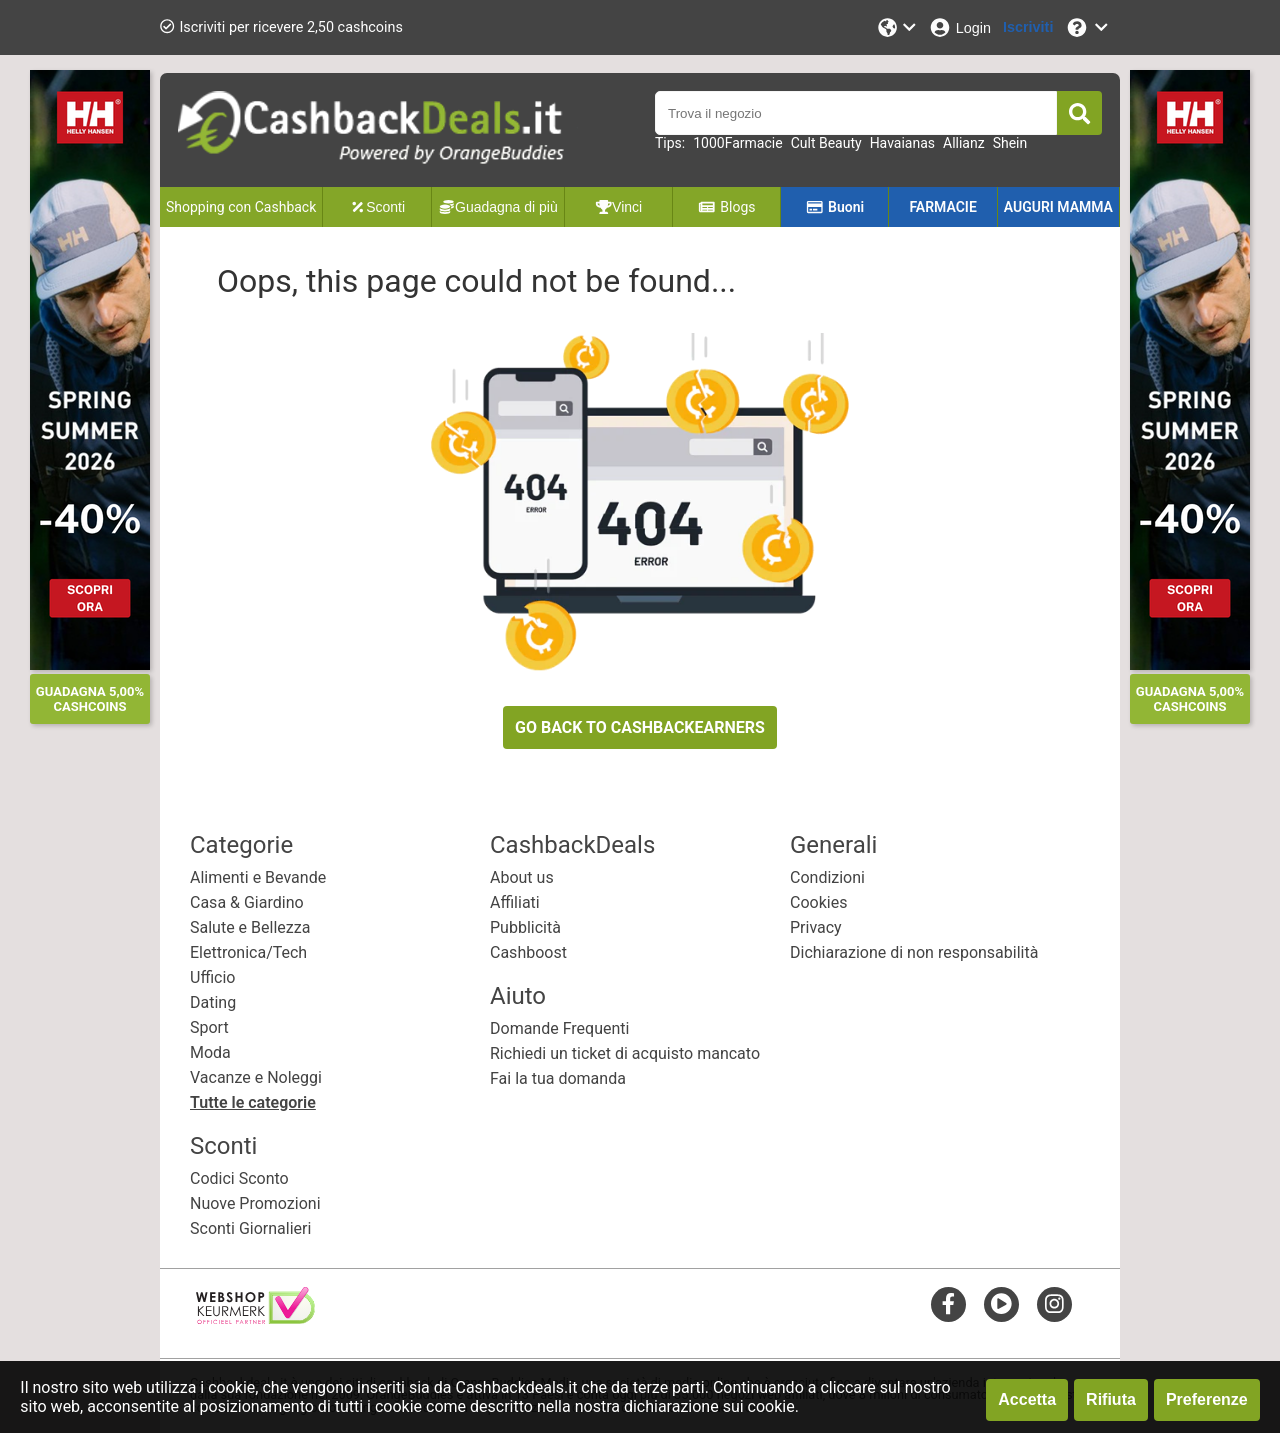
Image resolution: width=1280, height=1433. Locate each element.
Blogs (727, 207)
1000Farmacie (737, 143)
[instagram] (1054, 1303)
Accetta (1027, 1399)
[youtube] (1001, 1303)
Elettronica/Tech (248, 952)
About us (522, 877)
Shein (1010, 143)
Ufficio (212, 977)
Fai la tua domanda (558, 1078)
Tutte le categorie (253, 1102)
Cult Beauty (826, 143)
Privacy (816, 927)
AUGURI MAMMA (1058, 207)
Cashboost (528, 952)
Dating (213, 1002)
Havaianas (902, 143)
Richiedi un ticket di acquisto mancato (625, 1053)
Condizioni (827, 877)
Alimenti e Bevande (258, 877)
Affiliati (515, 902)
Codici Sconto (239, 1178)
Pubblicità (525, 927)
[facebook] (948, 1303)
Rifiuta (1111, 1399)
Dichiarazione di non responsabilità (914, 952)
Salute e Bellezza (250, 927)
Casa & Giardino (247, 902)
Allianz (964, 143)
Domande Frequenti (559, 1028)
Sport (209, 1027)
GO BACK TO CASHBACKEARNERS (640, 727)
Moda (210, 1052)
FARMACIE (942, 207)
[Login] (959, 27)
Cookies (818, 902)
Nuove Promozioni (255, 1203)
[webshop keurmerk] (255, 1318)
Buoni (835, 207)
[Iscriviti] (1028, 27)
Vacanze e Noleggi (256, 1077)
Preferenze (1207, 1399)
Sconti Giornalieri (250, 1228)
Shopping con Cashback (241, 207)
